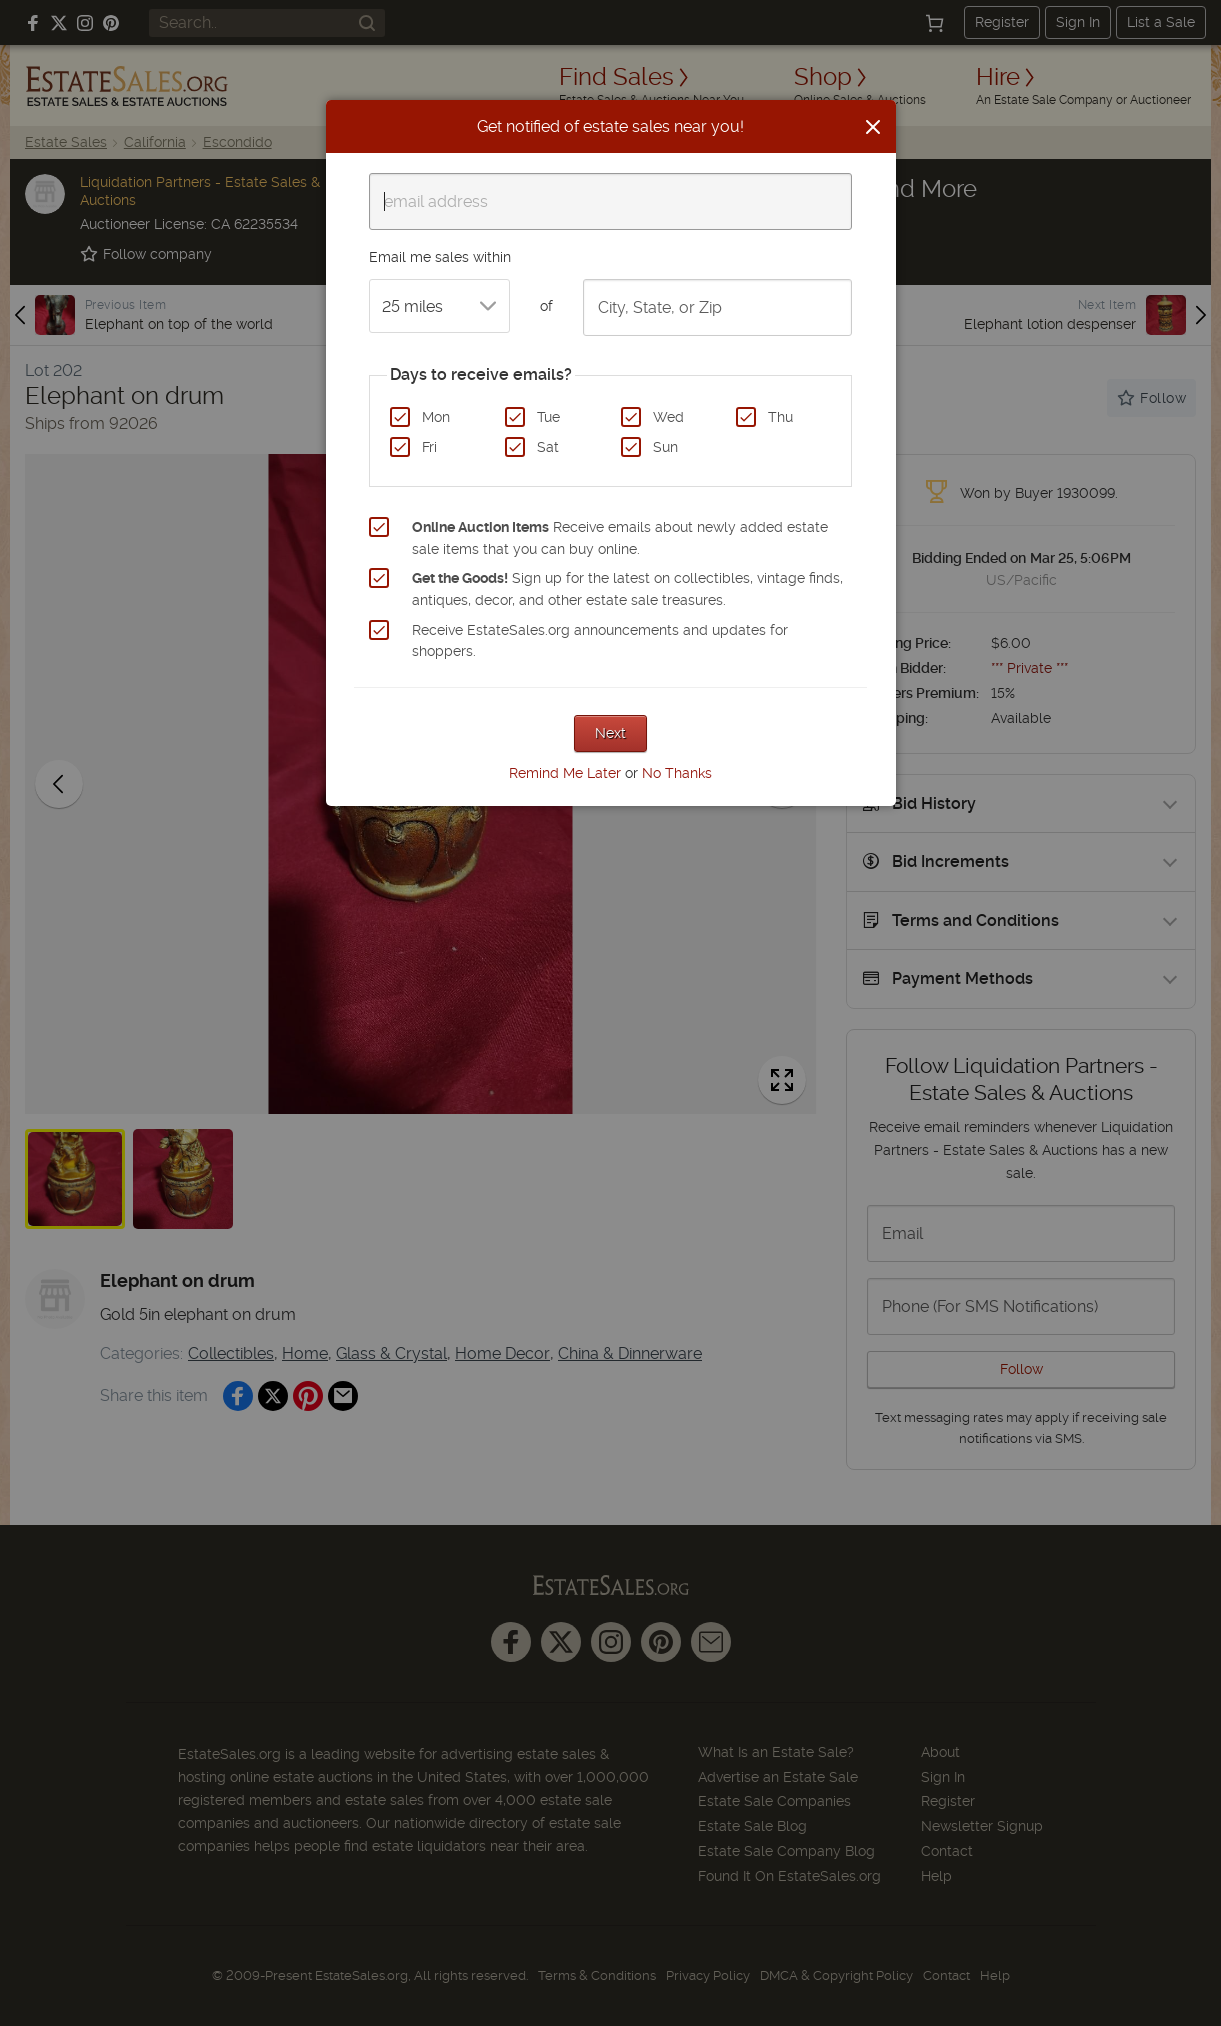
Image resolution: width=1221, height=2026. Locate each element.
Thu (780, 417)
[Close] (873, 127)
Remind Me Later (565, 773)
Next (610, 733)
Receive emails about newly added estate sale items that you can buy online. (620, 538)
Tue (548, 417)
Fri (429, 447)
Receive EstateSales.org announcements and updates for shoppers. (600, 641)
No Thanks (677, 773)
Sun (665, 447)
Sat (548, 447)
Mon (436, 417)
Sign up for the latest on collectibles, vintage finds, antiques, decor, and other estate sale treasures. (627, 589)
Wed (668, 417)
